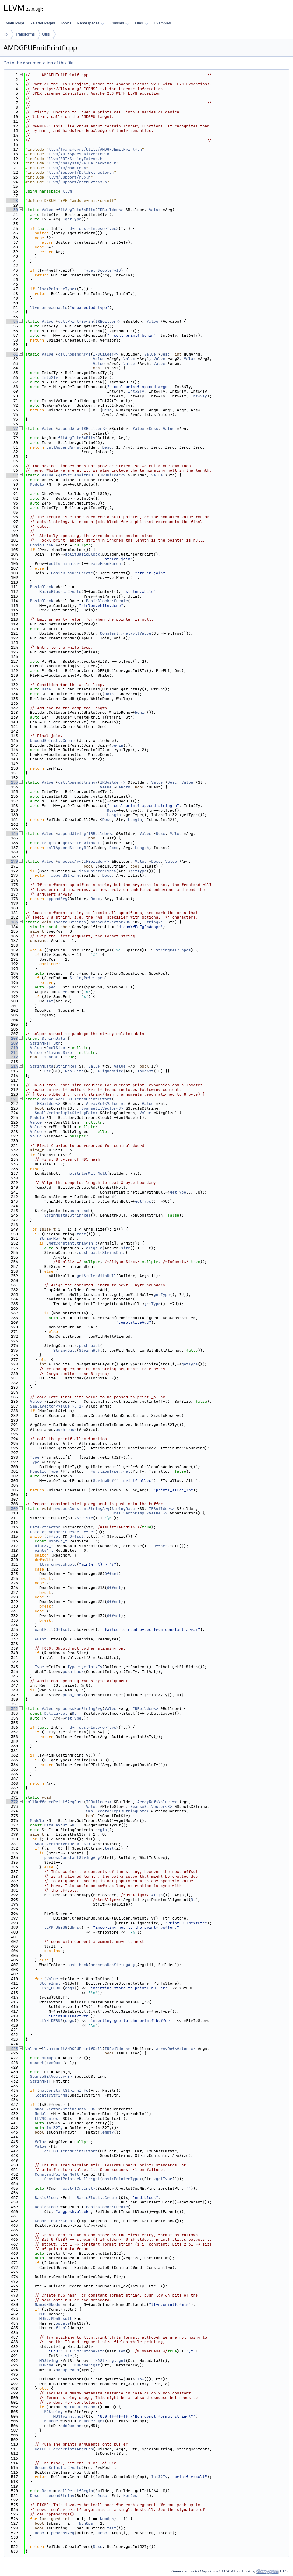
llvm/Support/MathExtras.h (78, 181)
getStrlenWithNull (78, 475)
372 (12, 1801)
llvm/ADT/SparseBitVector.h (79, 153)
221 (12, 1099)
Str (56, 1043)
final (61, 2327)
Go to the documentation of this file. (39, 63)
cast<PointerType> (122, 2178)
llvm (67, 191)
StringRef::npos (173, 950)
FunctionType (44, 1471)
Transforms (25, 34)
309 (12, 1508)
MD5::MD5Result (55, 2318)
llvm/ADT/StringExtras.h (75, 158)
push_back (80, 1210)
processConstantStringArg (81, 1508)
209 (12, 1043)
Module (37, 484)
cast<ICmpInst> (79, 2188)
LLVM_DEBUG (55, 1927)
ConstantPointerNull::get (72, 2178)
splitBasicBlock (82, 554)
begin (141, 712)
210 (12, 1047)
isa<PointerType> (58, 288)
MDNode (46, 2365)
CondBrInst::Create (55, 2220)
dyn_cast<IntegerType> (94, 228)
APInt (40, 1639)
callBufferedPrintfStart (84, 1099)
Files (141, 23)
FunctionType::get (110, 1471)
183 (12, 922)
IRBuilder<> (110, 209)
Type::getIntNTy (84, 1666)
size (125, 1248)
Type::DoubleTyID (102, 270)
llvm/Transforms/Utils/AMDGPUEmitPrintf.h (95, 149)
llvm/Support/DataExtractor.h (81, 172)
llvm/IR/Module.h (67, 167)
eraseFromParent (105, 563)
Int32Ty (50, 377)
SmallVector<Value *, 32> (62, 1843)
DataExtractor (45, 1527)
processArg (69, 861)
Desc (165, 354)
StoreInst (49, 1983)
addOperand (67, 2369)
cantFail (44, 1629)
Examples (162, 23)
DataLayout (55, 1713)
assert (37, 2062)
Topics (65, 23)
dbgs (74, 1927)
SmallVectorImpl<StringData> (66, 1112)
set (49, 1001)
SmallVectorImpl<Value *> (140, 1513)
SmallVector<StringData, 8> (65, 2108)
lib (6, 34)
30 (12, 209)
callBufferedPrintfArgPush (54, 1801)
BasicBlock (41, 545)
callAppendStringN (78, 782)
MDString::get (110, 2360)
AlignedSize (59, 1052)
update (63, 2323)
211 (12, 1052)
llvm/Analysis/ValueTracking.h (82, 163)
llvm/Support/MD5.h (69, 177)
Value (47, 209)
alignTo (94, 1248)
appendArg (68, 428)
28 (12, 200)
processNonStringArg (80, 1708)
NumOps (49, 2057)
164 (12, 833)
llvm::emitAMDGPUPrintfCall (72, 2048)
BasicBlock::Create (72, 573)
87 (12, 475)
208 (12, 1038)
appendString (72, 833)
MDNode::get (87, 2365)
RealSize (55, 1047)
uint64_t (58, 1541)
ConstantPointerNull (57, 2174)
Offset (88, 1531)
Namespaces (90, 23)
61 (12, 354)
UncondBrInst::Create (53, 740)
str (89, 1517)
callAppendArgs (74, 354)
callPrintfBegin (75, 321)
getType (73, 219)
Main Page (15, 23)
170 (12, 861)
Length (123, 787)
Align (157, 1894)
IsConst (50, 1056)
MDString (48, 2360)
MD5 (42, 2314)
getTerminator (64, 563)
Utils (46, 34)
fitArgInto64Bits (76, 209)
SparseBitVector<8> (109, 922)
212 (12, 1056)
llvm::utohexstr (87, 2351)
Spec (51, 987)
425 (12, 2048)
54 (12, 321)
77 (12, 428)
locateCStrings (69, 922)
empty (108, 2132)
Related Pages (42, 23)
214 (12, 1066)
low (122, 2351)
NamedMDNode (47, 2304)
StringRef (154, 922)
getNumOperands (81, 2406)
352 (12, 1708)
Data (46, 689)
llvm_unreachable (49, 307)
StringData (53, 1038)
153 (12, 782)
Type (34, 1457)
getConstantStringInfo (73, 1243)
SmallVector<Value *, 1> (57, 1406)
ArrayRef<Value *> (106, 1103)
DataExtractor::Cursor (54, 1531)
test (81, 1234)
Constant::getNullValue (125, 633)
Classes (119, 23)
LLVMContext (47, 2118)
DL (74, 1713)
